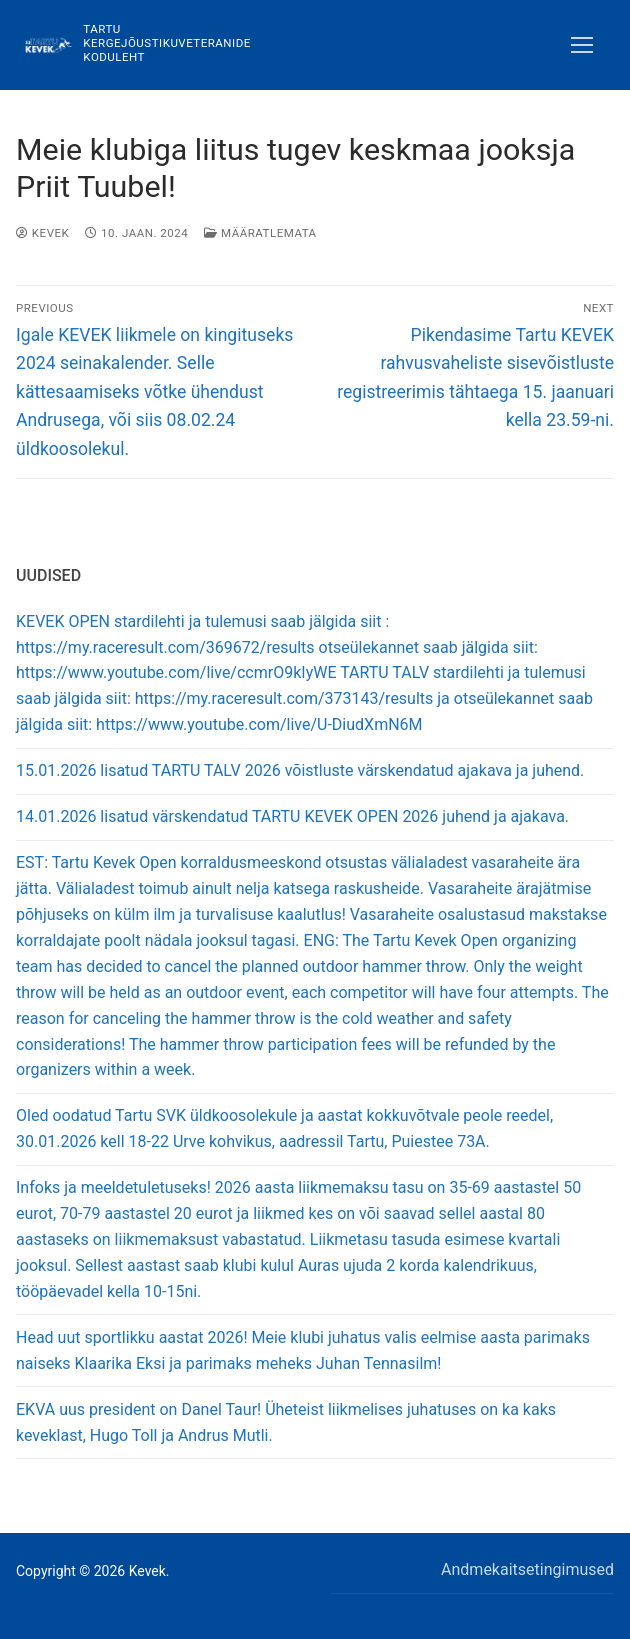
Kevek (42, 233)
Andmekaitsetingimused (527, 1569)
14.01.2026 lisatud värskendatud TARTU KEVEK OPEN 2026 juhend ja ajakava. (292, 816)
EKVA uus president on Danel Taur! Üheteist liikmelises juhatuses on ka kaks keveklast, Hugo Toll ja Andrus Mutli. (286, 1422)
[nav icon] (582, 45)
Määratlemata (260, 233)
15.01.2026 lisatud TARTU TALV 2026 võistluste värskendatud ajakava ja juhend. (300, 770)
